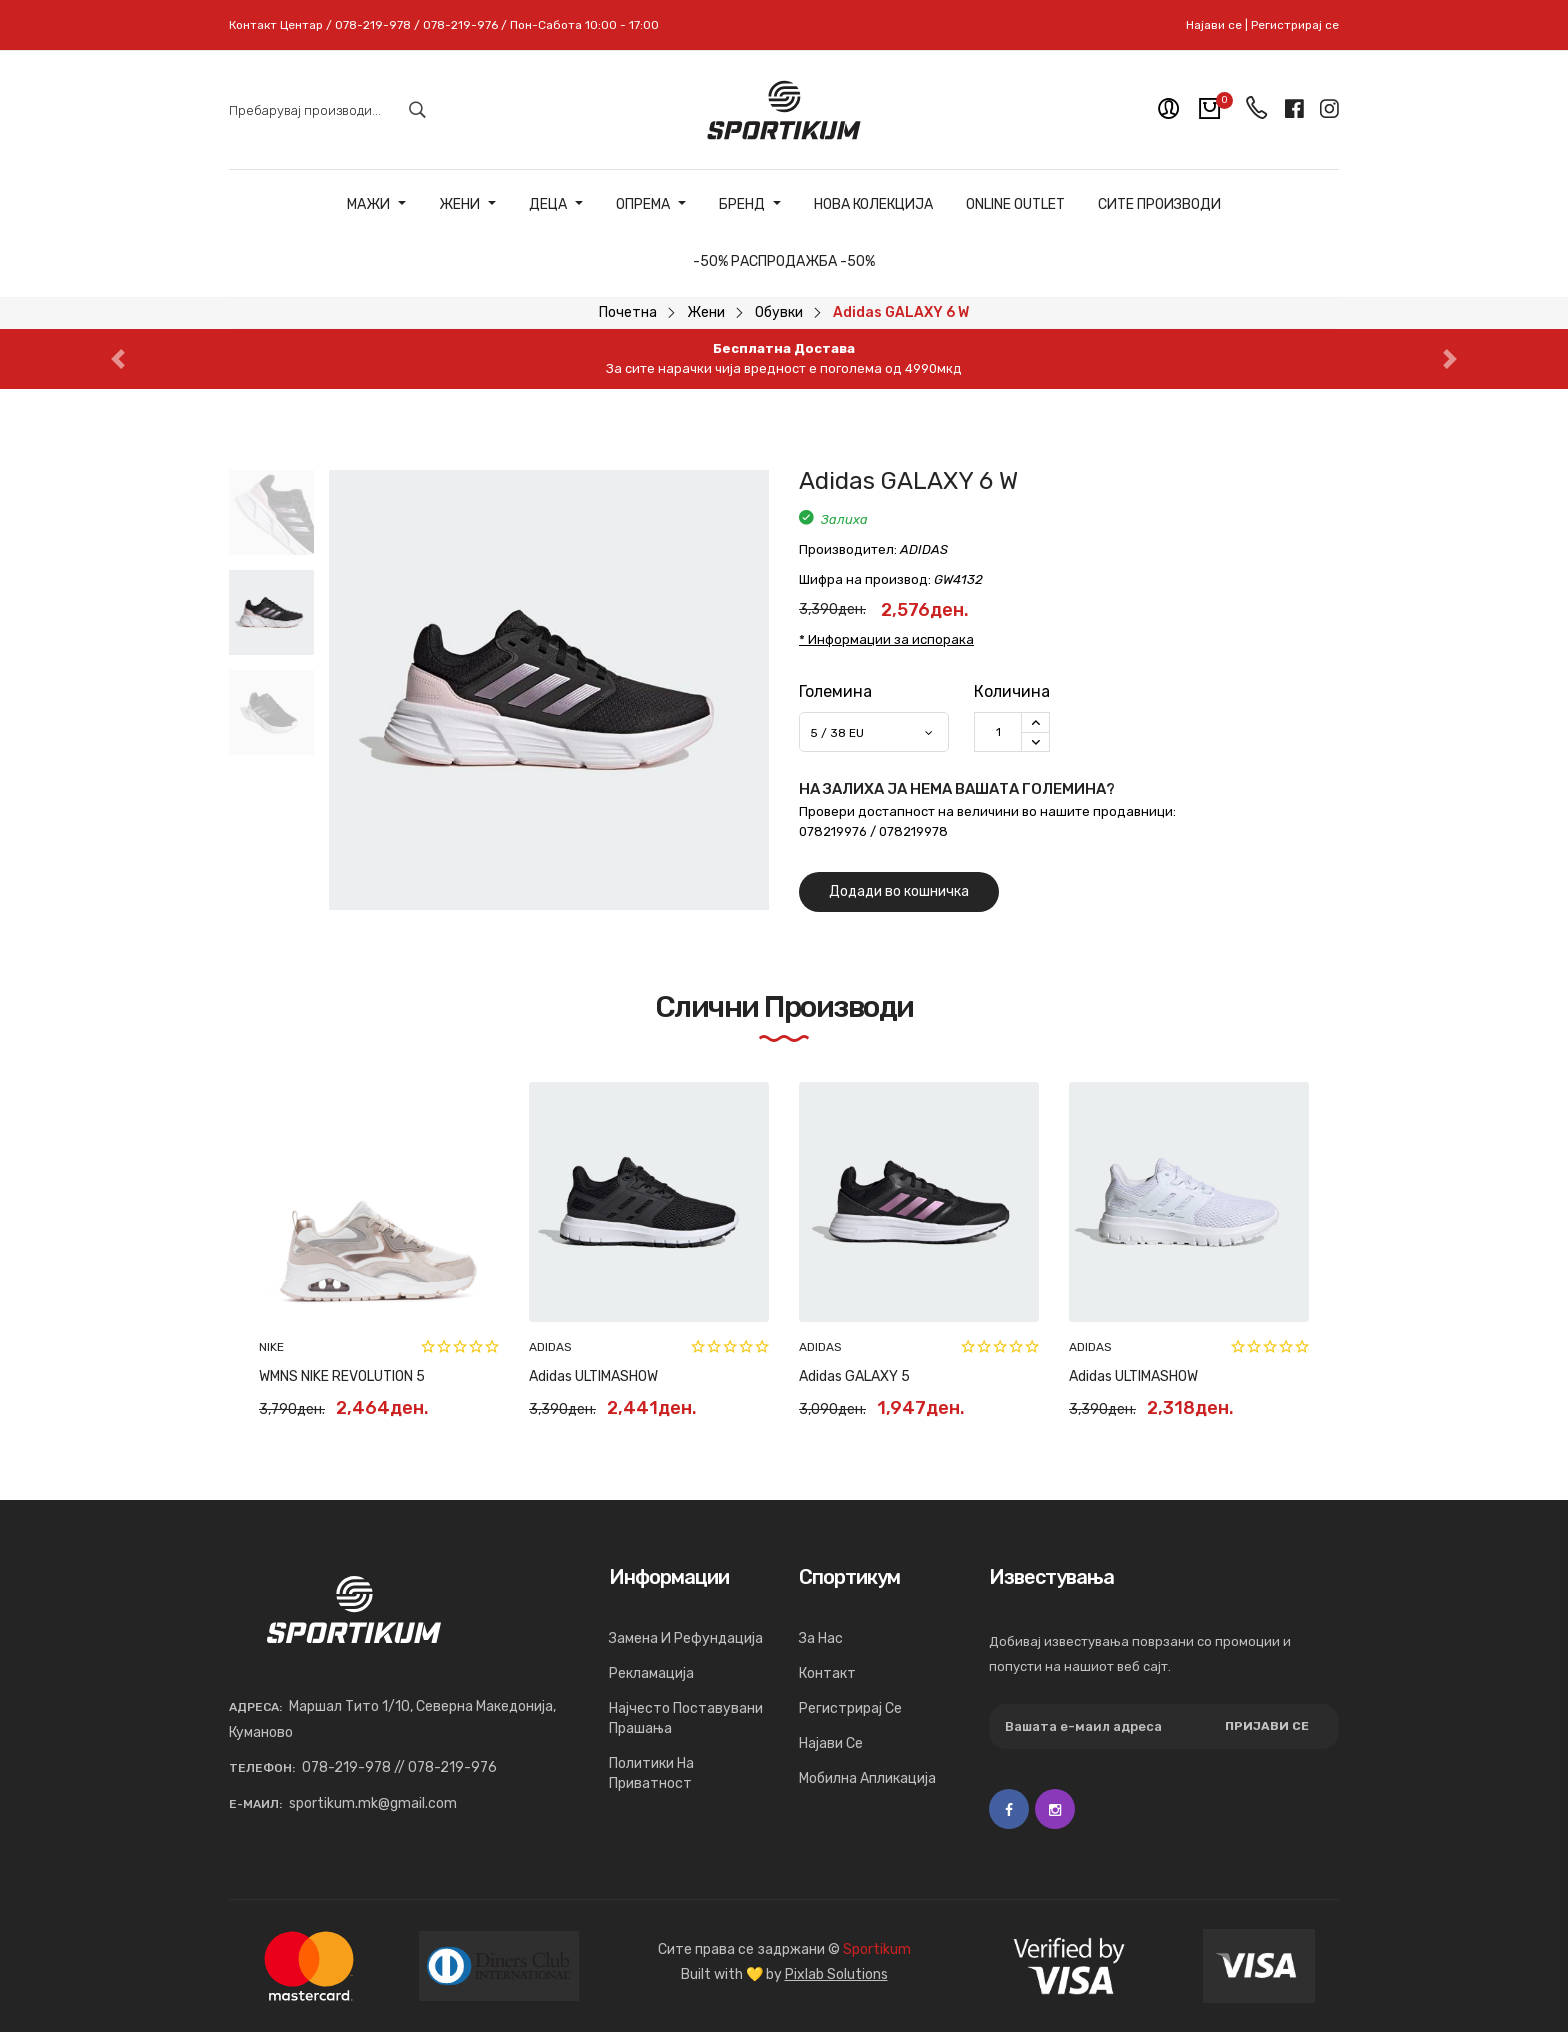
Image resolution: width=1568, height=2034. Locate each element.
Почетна (628, 312)
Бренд (750, 205)
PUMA (275, 1347)
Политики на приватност (651, 1773)
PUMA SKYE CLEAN (1128, 1376)
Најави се (1214, 25)
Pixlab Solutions (836, 1974)
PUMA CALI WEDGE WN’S (875, 1376)
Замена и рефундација (686, 1638)
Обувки (779, 312)
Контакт (827, 1673)
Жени (467, 205)
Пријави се (1267, 1726)
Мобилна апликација (867, 1778)
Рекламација (651, 1673)
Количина (1012, 691)
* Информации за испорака (886, 639)
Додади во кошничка (899, 891)
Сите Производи (1159, 205)
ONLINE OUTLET (1015, 205)
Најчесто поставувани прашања (686, 1718)
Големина (835, 691)
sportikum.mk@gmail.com (373, 1803)
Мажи (376, 205)
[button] (117, 359)
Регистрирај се (1295, 25)
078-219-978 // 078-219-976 (399, 1767)
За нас (821, 1638)
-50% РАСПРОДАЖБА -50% (784, 262)
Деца (556, 205)
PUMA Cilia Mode (310, 1376)
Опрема (651, 205)
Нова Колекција (873, 205)
